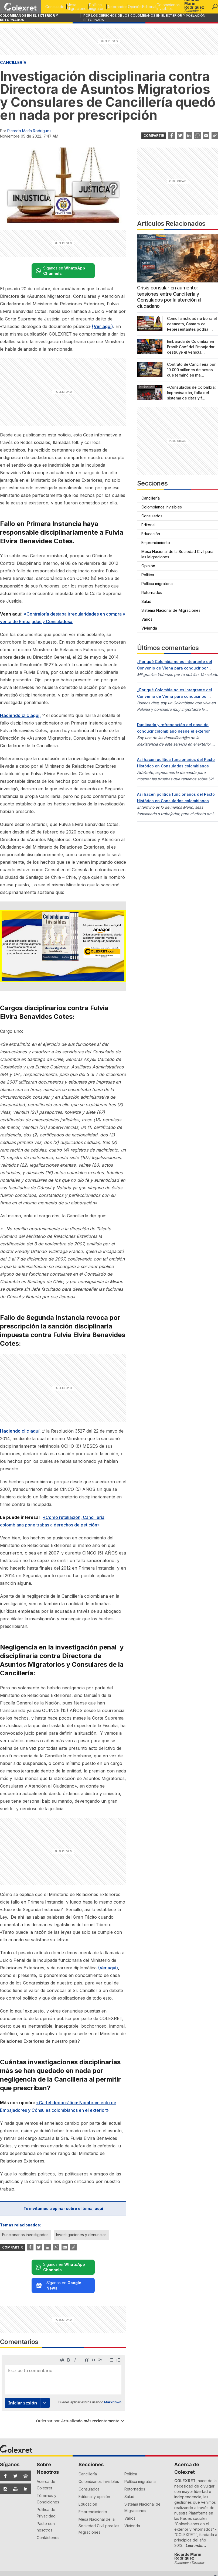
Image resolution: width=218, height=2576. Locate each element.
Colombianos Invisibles (166, 6)
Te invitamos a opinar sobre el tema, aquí (63, 2208)
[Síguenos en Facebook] (4, 2407)
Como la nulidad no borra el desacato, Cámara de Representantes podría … (192, 324)
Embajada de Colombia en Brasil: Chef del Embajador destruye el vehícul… (190, 346)
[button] (215, 7)
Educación (150, 533)
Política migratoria (84, 6)
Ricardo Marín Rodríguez (29, 130)
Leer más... (195, 2477)
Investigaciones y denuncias (81, 2234)
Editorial (144, 6)
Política (147, 574)
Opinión (127, 6)
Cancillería (13, 62)
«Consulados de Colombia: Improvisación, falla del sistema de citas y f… (191, 392)
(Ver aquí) (108, 1967)
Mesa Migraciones (61, 6)
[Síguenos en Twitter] (14, 2407)
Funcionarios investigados (25, 2234)
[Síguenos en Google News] (24, 2407)
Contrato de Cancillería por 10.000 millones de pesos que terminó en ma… (191, 369)
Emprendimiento (155, 542)
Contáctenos (48, 2469)
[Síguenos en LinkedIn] (24, 2420)
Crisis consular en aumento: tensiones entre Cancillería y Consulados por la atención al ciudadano (169, 297)
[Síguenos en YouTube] (14, 2420)
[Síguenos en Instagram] (4, 2420)
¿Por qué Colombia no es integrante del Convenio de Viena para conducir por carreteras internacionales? (174, 668)
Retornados (106, 6)
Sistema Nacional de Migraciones (170, 610)
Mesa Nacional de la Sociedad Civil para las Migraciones (177, 554)
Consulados (36, 6)
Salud (146, 601)
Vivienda (149, 628)
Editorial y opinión (94, 2428)
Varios (146, 619)
